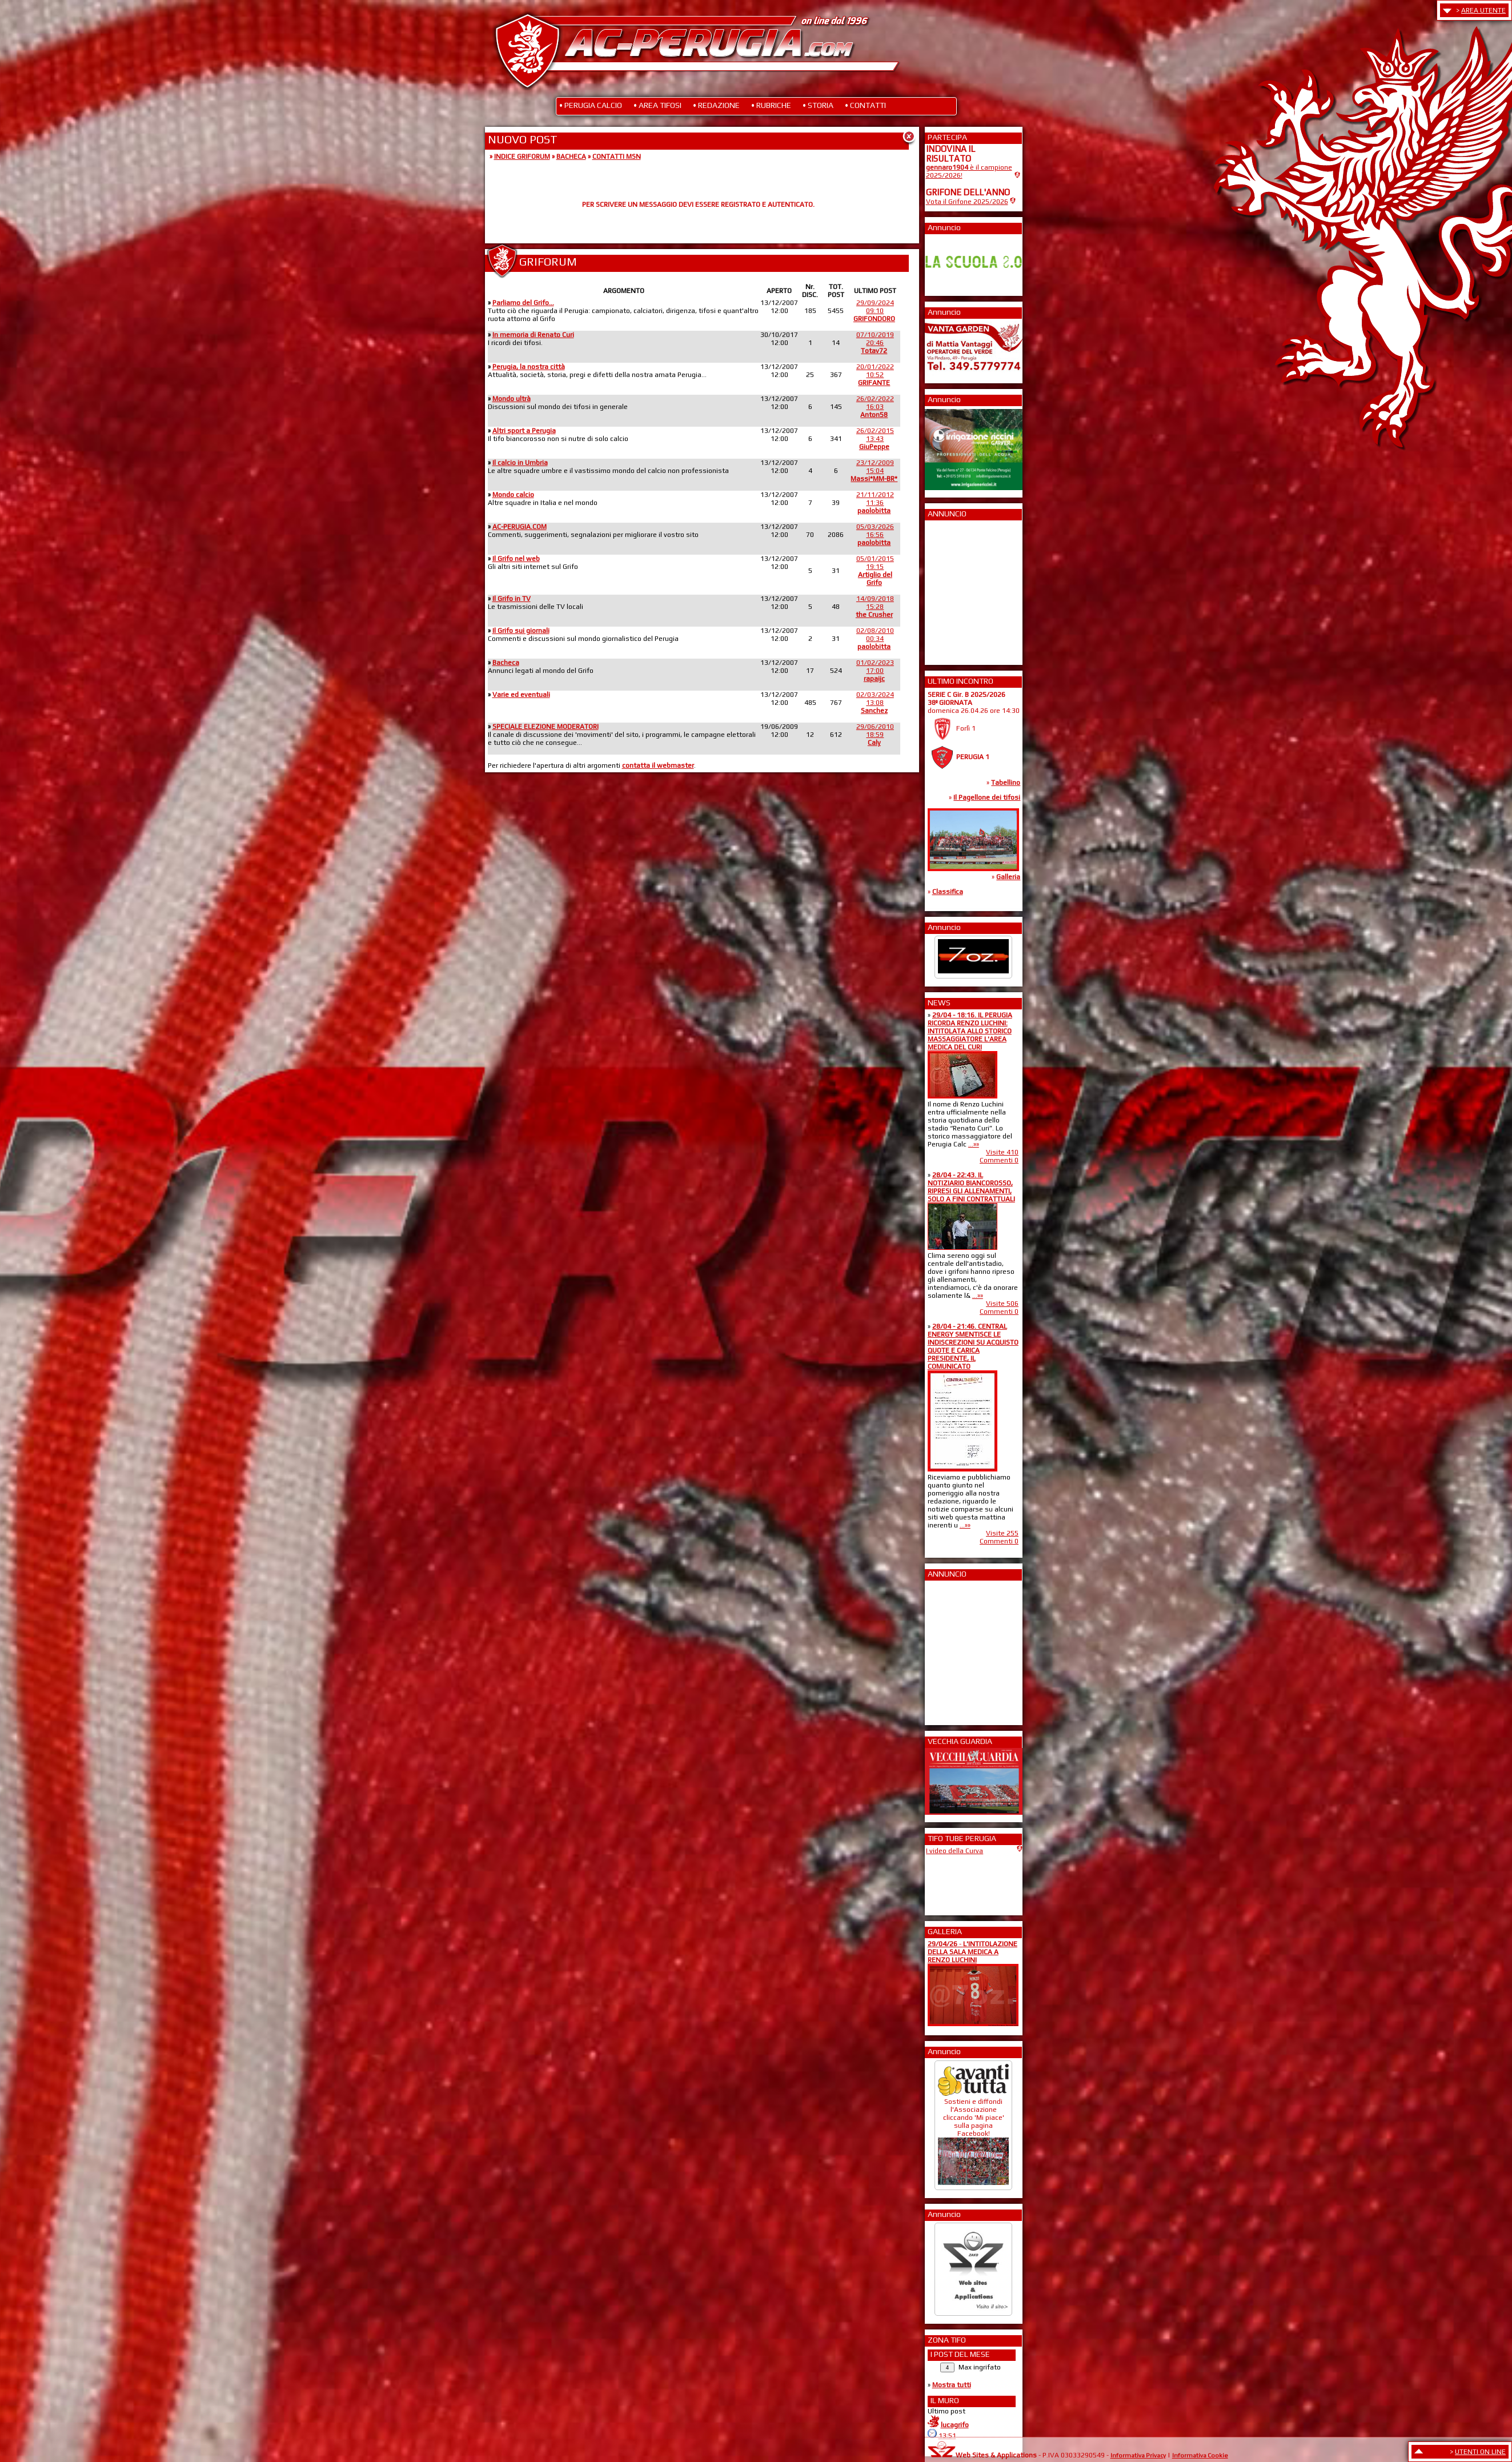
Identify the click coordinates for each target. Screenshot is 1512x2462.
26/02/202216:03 (875, 407)
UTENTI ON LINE (1480, 2452)
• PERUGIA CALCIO (590, 105)
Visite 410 (1002, 1152)
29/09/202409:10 (874, 311)
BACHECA (571, 157)
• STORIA (818, 105)
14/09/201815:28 (875, 607)
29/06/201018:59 (875, 735)
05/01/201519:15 (875, 571)
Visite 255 (1002, 1533)
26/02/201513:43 (875, 439)
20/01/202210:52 (875, 375)
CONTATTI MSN (616, 157)
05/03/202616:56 (875, 535)
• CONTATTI (865, 105)
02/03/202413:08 (875, 703)
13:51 (947, 2436)
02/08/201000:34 (875, 639)
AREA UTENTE (1483, 10)
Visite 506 (1002, 1304)
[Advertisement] (960, 588)
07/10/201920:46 (875, 343)
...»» (973, 1144)
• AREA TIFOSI (657, 105)
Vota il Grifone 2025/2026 (967, 202)
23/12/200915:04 (874, 471)
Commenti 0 (999, 1160)
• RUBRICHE (771, 105)
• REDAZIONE (716, 105)
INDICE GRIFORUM (522, 157)
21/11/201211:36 (875, 503)
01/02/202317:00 (875, 671)
